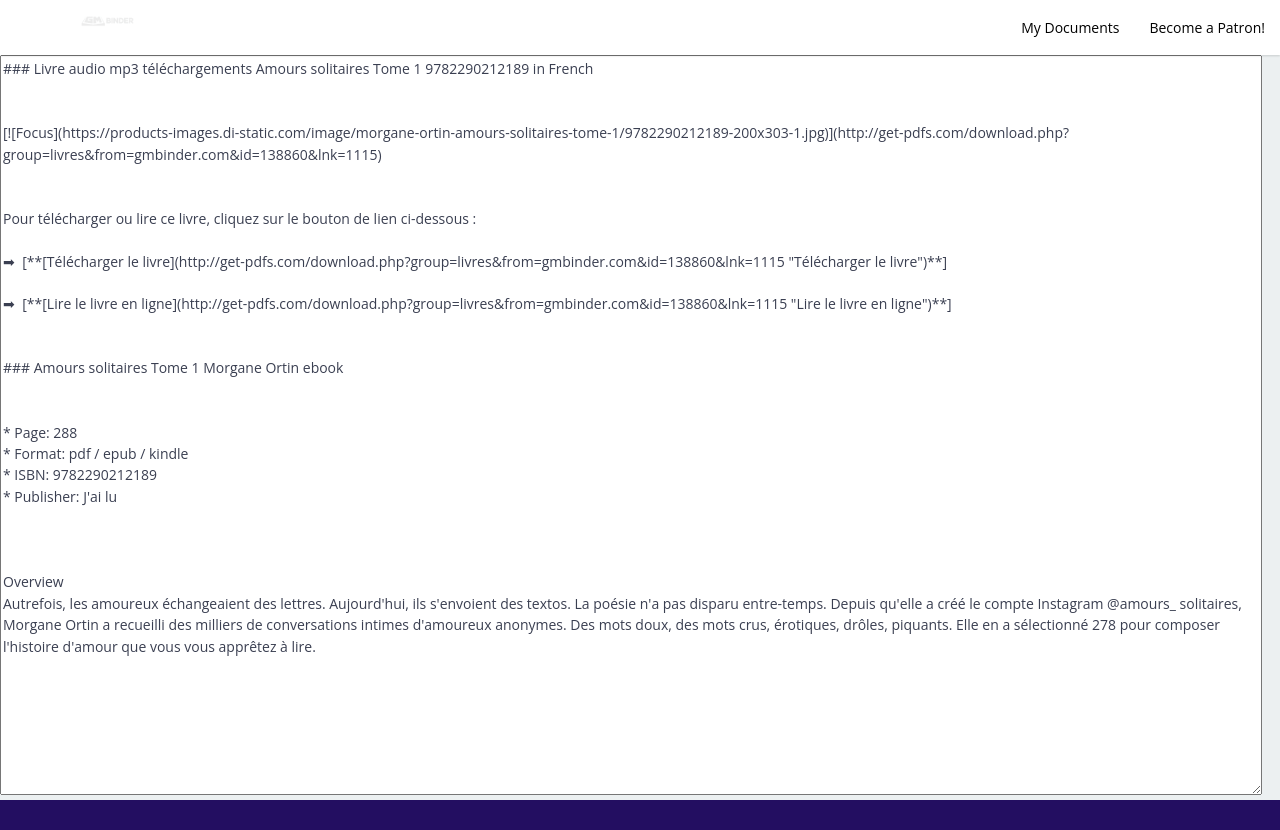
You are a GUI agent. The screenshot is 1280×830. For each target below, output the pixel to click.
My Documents (1070, 27)
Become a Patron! (1207, 27)
